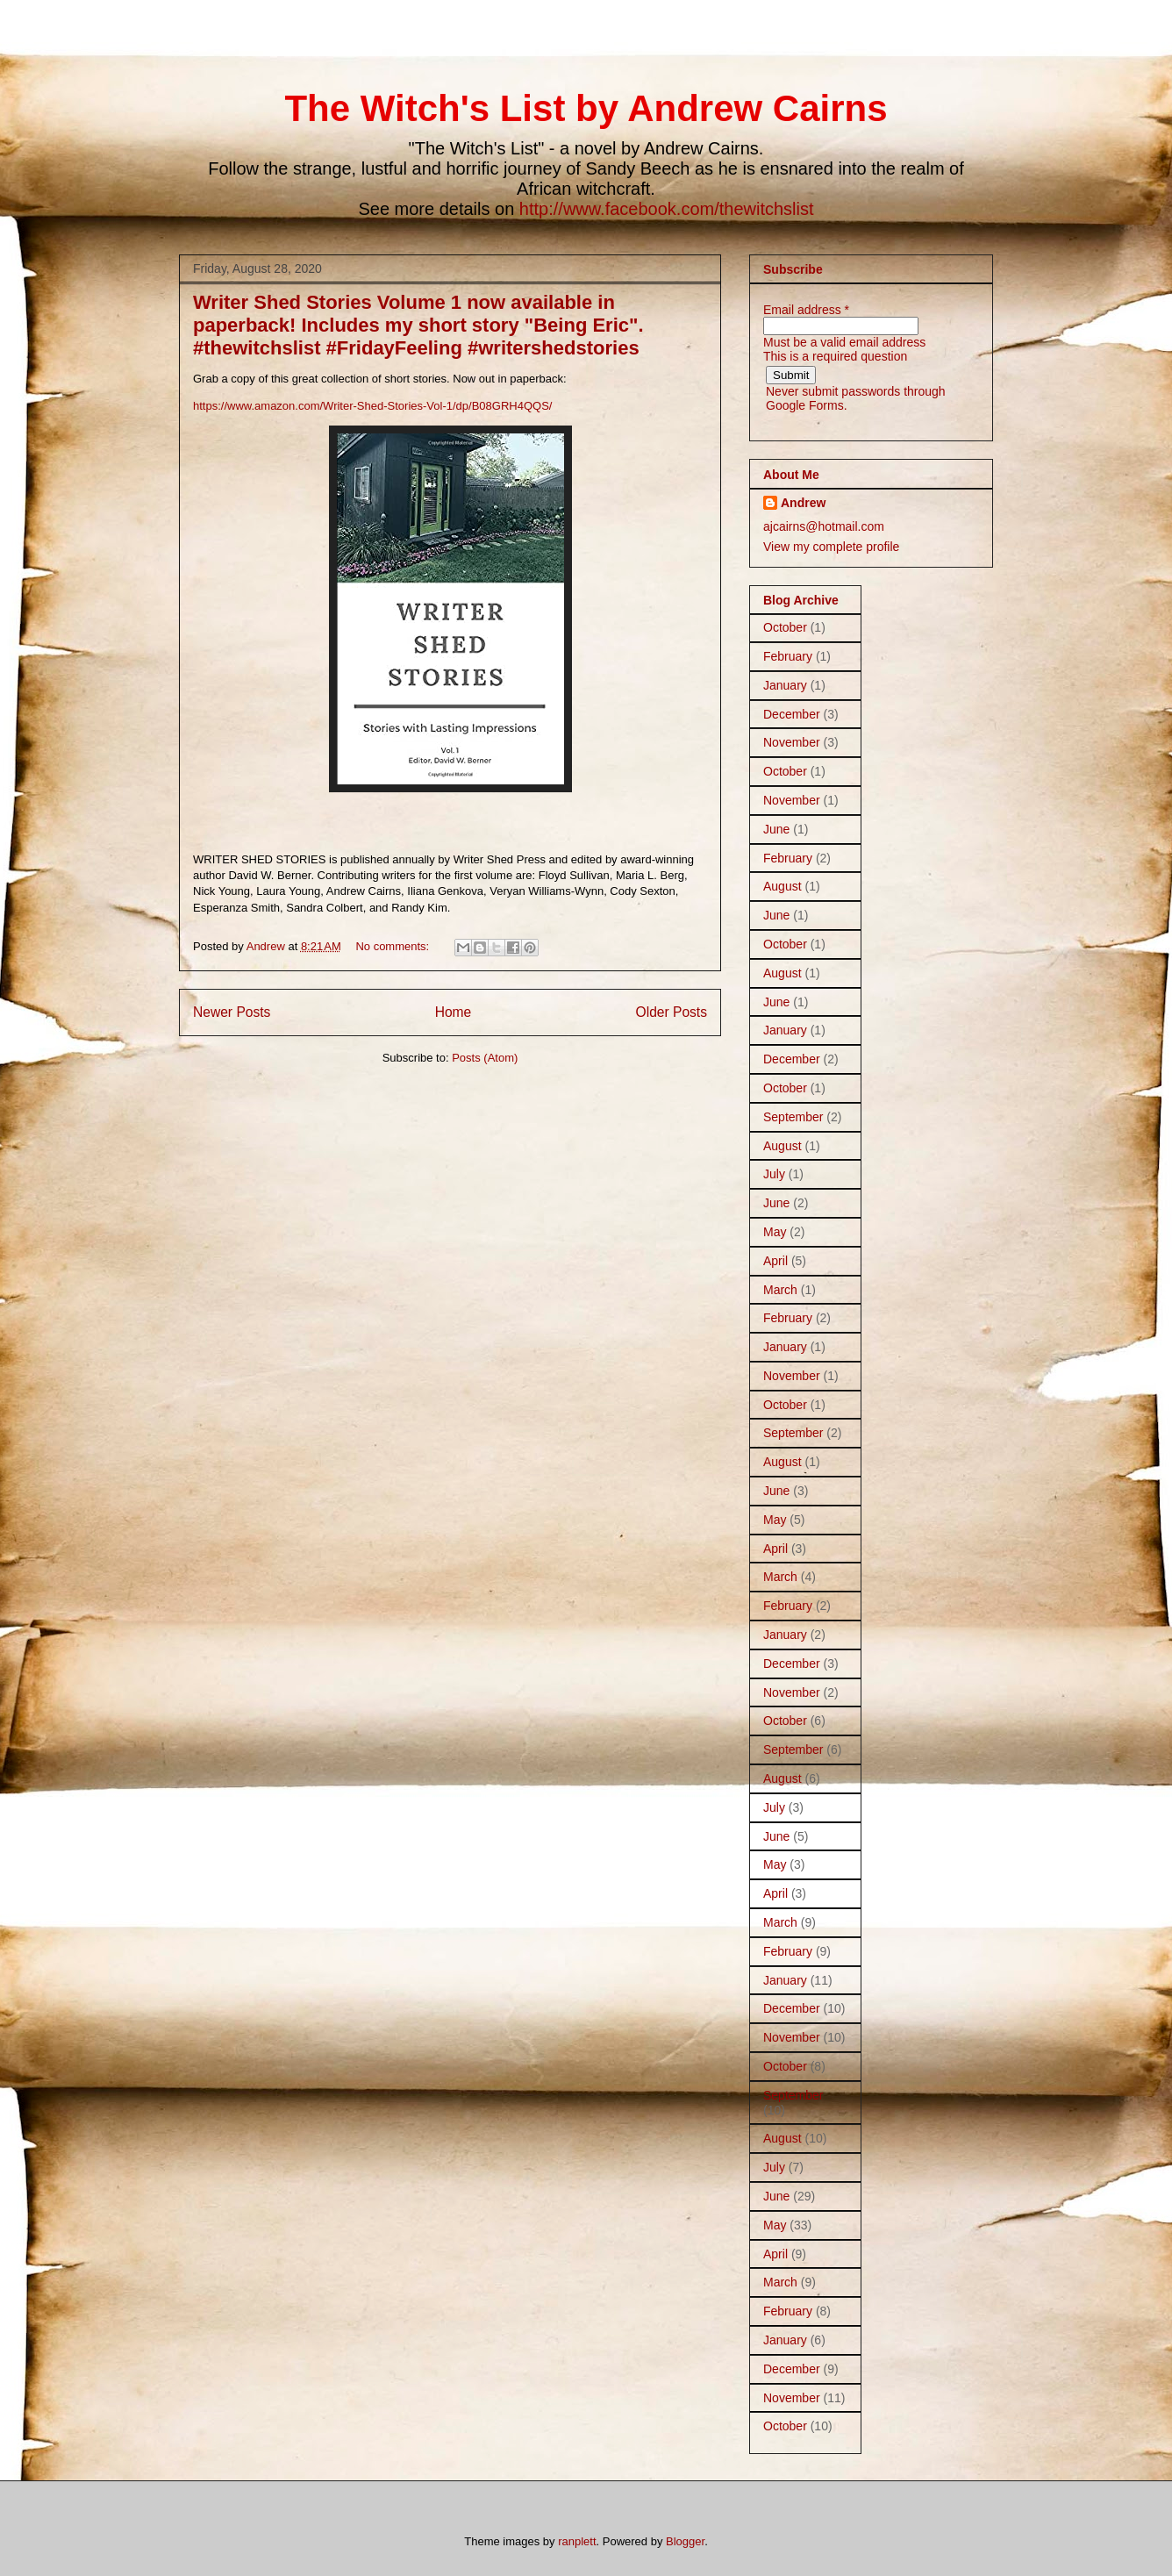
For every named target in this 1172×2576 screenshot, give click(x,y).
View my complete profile (831, 547)
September (793, 1117)
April (775, 1261)
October (785, 627)
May (774, 1232)
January (785, 685)
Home (453, 1012)
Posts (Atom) (485, 1057)
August (782, 886)
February (787, 656)
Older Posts (671, 1012)
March (780, 1290)
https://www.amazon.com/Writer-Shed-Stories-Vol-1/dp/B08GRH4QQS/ (372, 405)
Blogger (685, 2541)
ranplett (577, 2541)
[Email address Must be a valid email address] (840, 326)
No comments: (393, 946)
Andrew (803, 503)
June (776, 829)
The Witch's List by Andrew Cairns (585, 108)
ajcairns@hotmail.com (823, 526)
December (791, 714)
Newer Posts (231, 1012)
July (774, 1174)
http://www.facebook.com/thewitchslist (666, 208)
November (791, 742)
